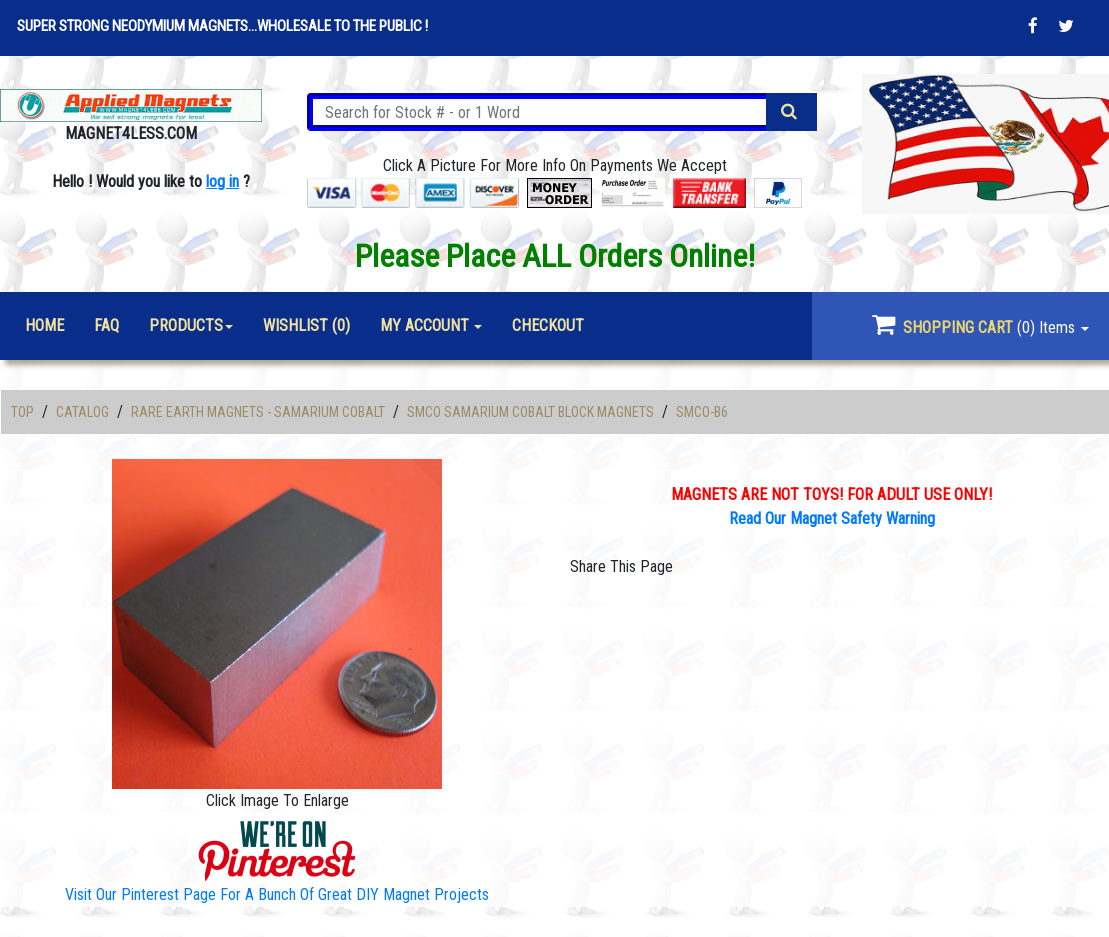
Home (44, 325)
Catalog (82, 412)
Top (22, 412)
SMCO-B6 (702, 412)
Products (186, 325)
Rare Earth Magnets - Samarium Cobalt (258, 412)
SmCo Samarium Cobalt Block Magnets (530, 412)
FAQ (106, 325)
